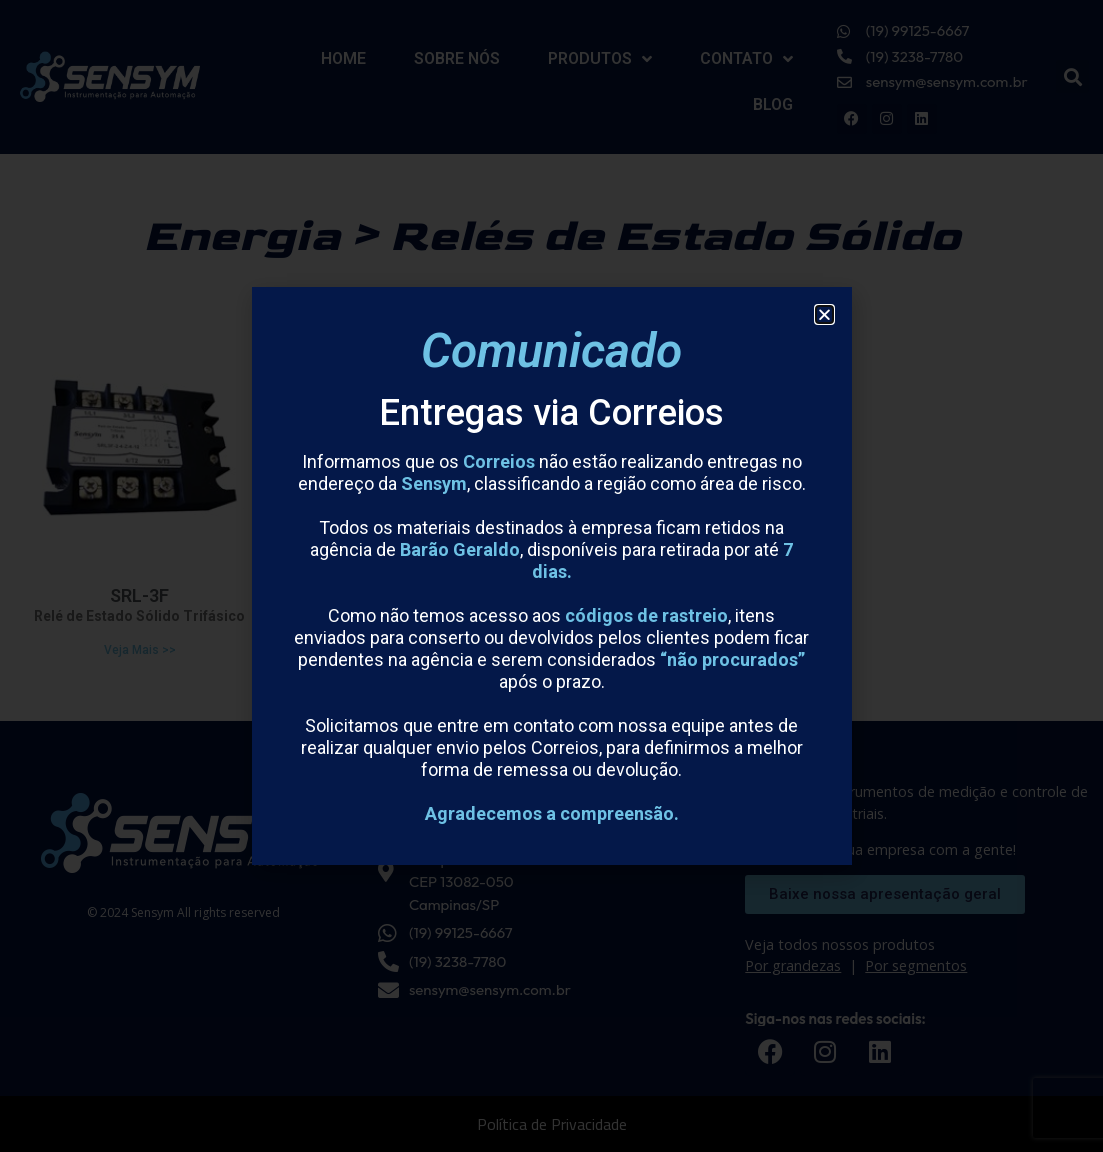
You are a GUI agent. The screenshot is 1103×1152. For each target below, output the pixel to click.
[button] (824, 314)
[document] (551, 576)
